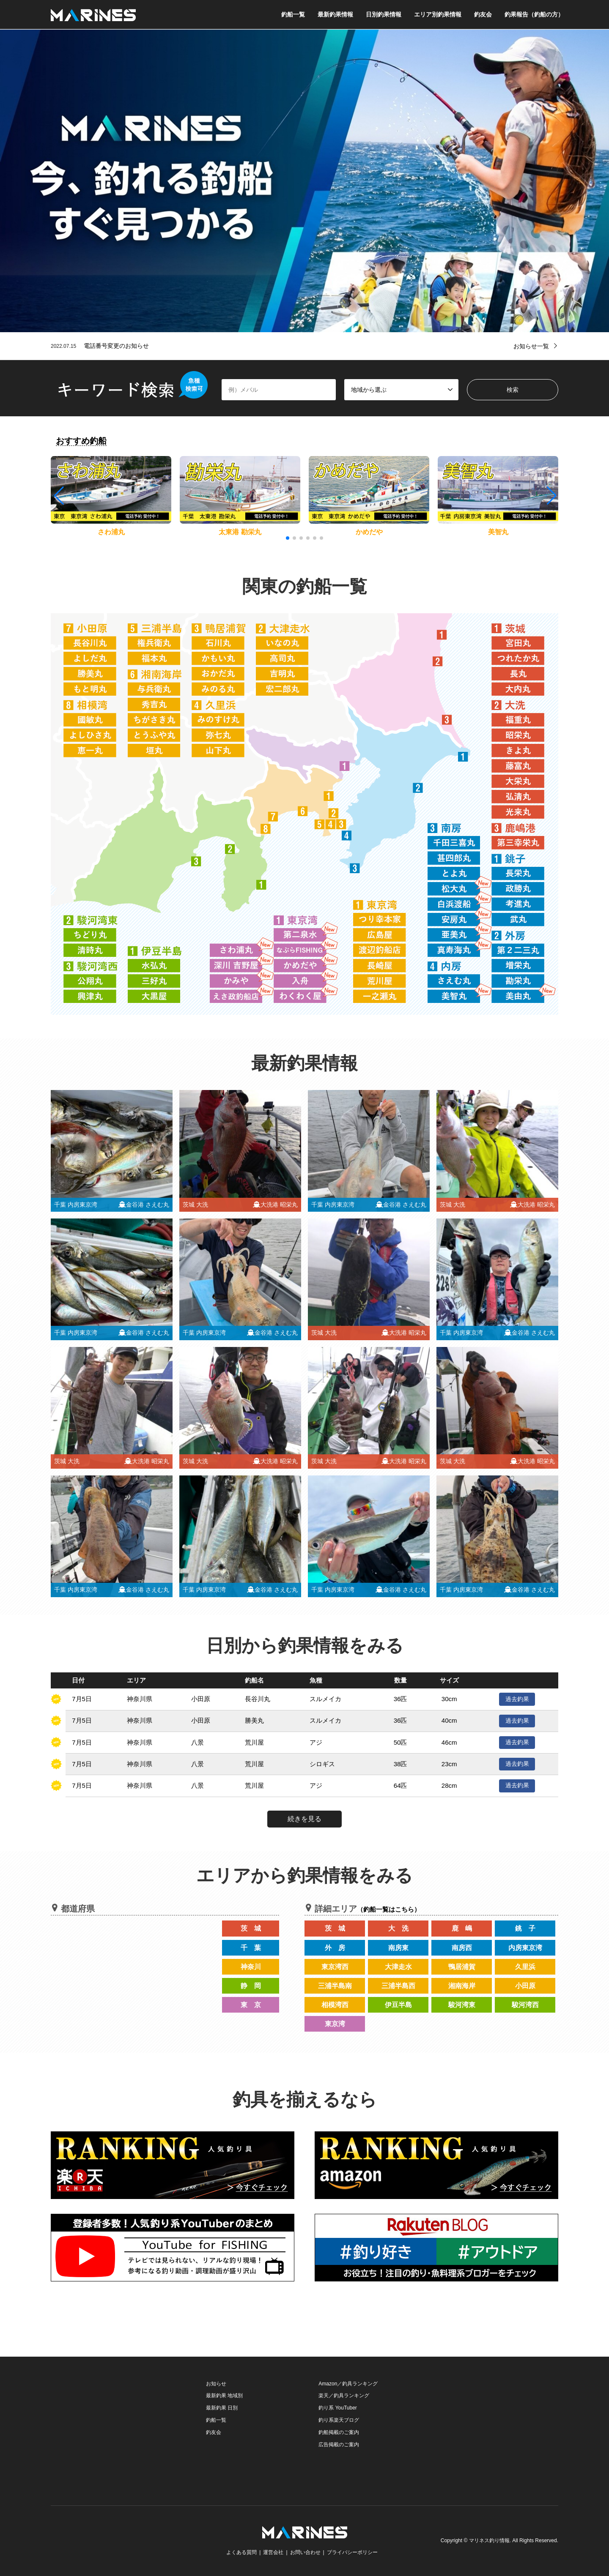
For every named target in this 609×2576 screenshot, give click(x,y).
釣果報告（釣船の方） (534, 14)
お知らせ (216, 2384)
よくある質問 (241, 2552)
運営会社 (273, 2552)
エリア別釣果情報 (437, 14)
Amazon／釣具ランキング (348, 2384)
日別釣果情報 (383, 14)
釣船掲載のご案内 (338, 2432)
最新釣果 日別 (222, 2408)
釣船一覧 (293, 14)
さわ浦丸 (111, 531)
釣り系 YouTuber (337, 2408)
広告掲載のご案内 (338, 2445)
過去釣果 (517, 1699)
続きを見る (304, 1818)
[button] (551, 495)
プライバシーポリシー (352, 2552)
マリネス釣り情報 (489, 2541)
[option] (304, 181)
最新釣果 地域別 (224, 2395)
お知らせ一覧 (531, 346)
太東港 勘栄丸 (240, 531)
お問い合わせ (305, 2552)
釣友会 (483, 14)
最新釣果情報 (335, 14)
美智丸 (498, 531)
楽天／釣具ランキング (343, 2395)
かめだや (369, 531)
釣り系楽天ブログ (338, 2420)
